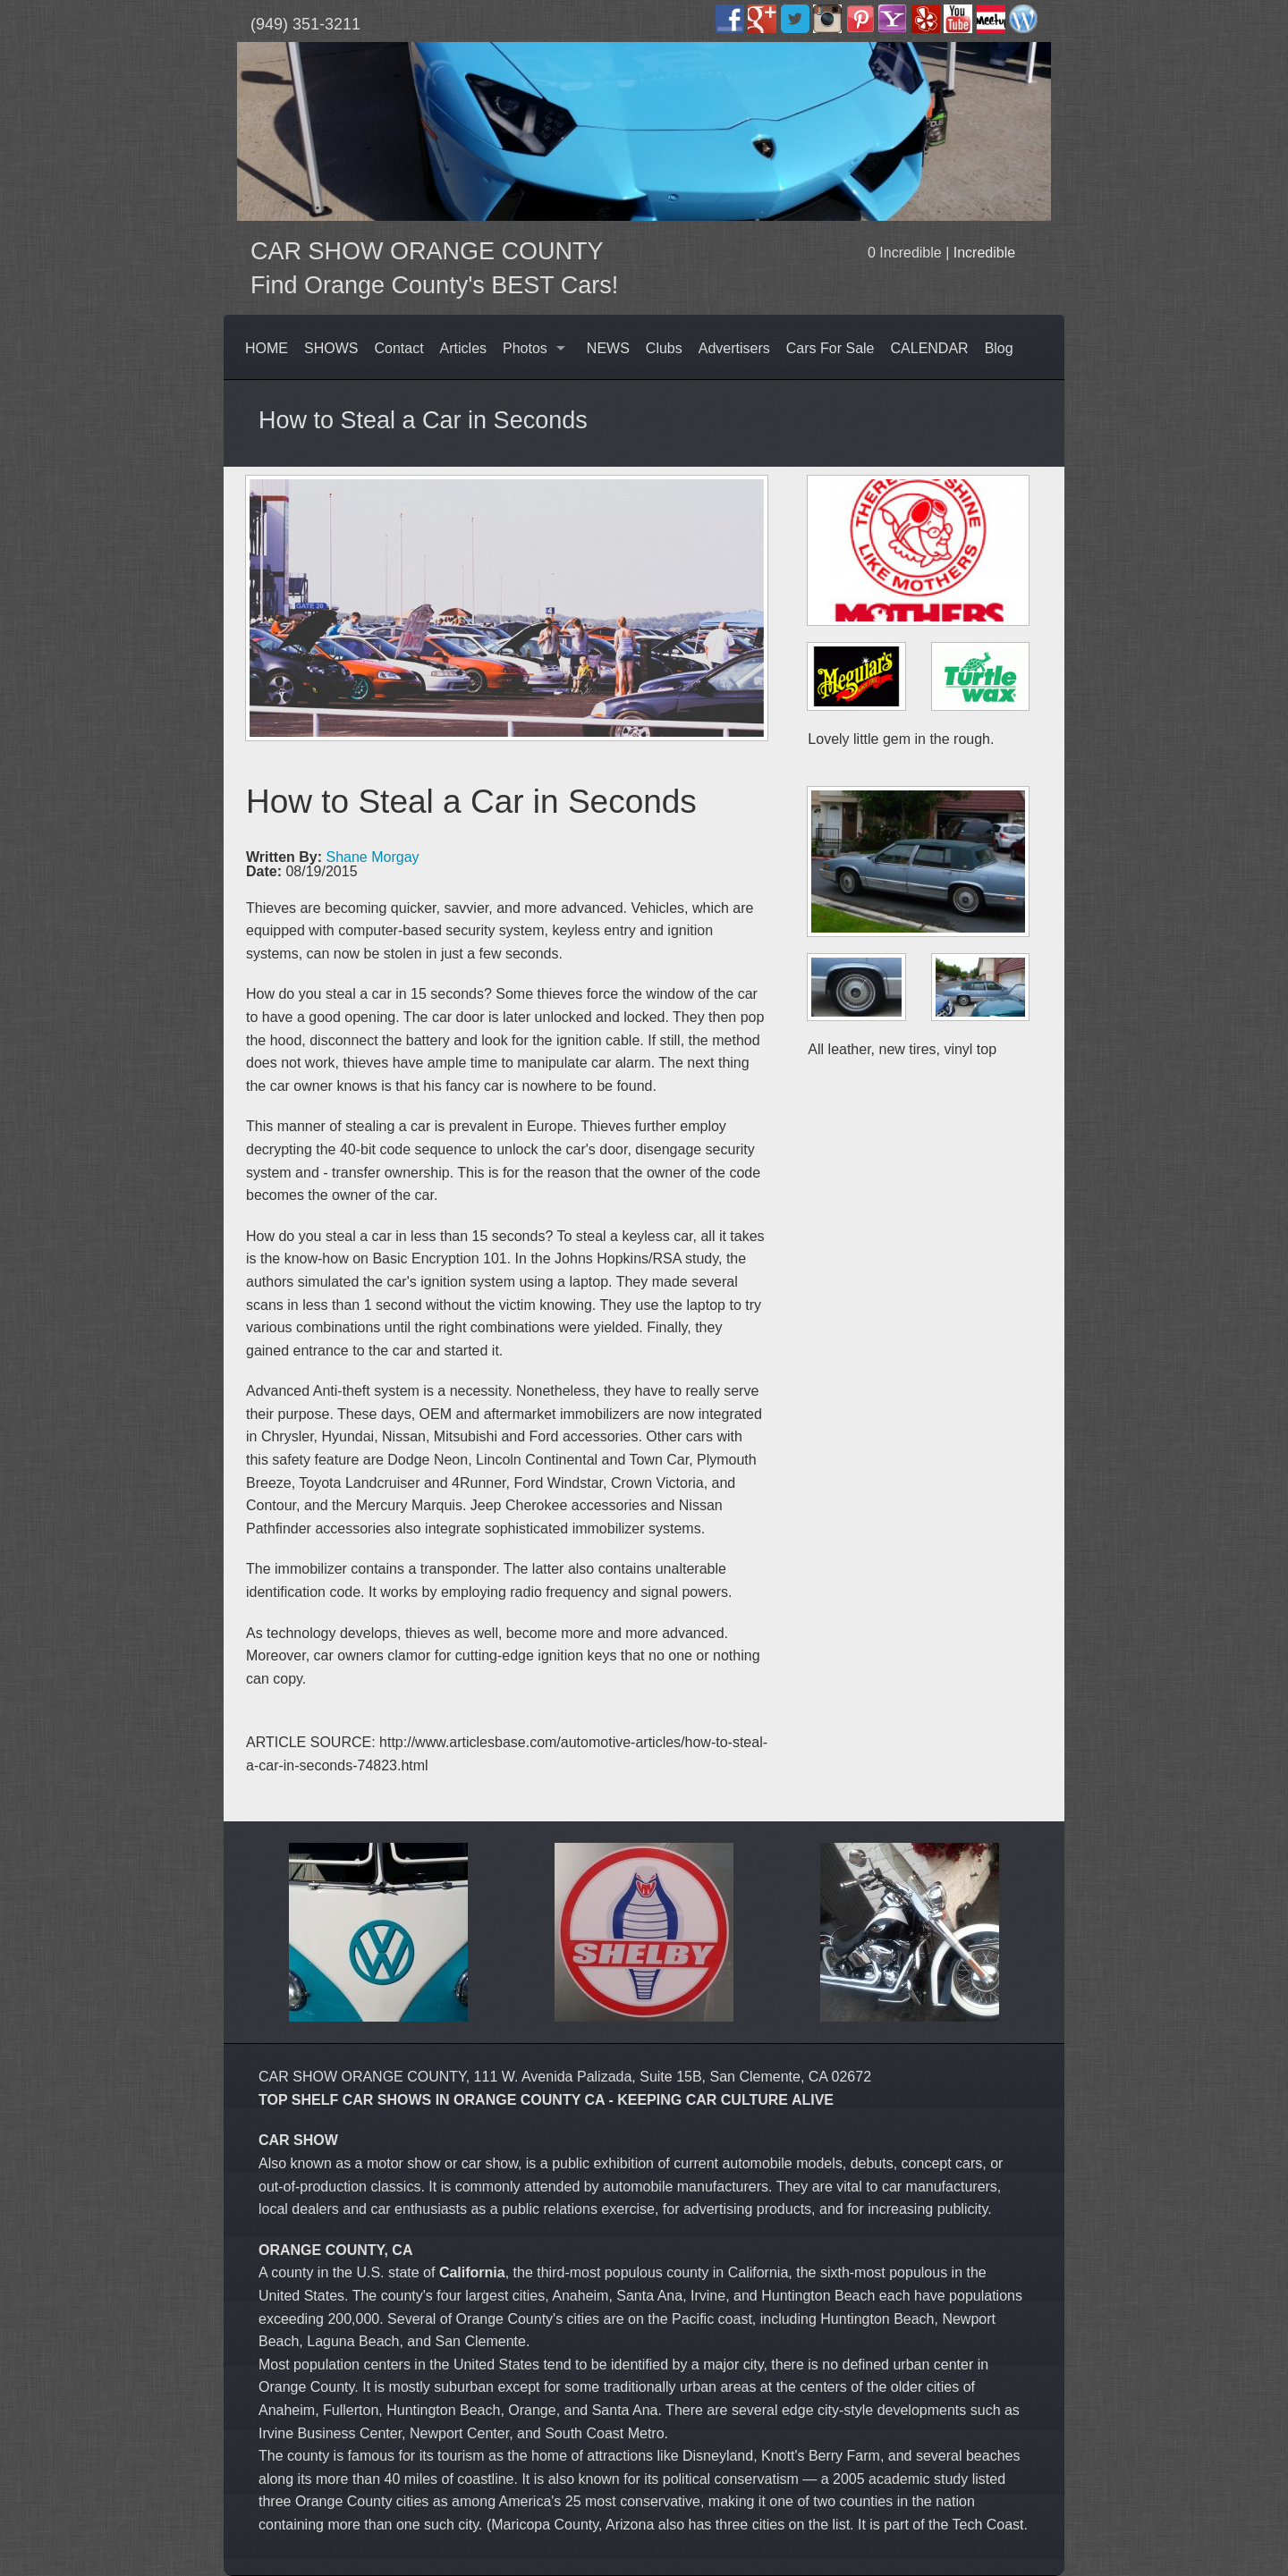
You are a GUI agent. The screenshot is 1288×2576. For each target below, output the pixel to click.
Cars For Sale (830, 348)
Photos (525, 348)
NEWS (608, 348)
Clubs (664, 348)
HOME (266, 348)
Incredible (984, 252)
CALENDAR (930, 348)
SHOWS (331, 348)
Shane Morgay (372, 857)
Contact (398, 348)
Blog (999, 348)
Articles (463, 348)
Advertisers (734, 348)
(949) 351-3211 (305, 24)
